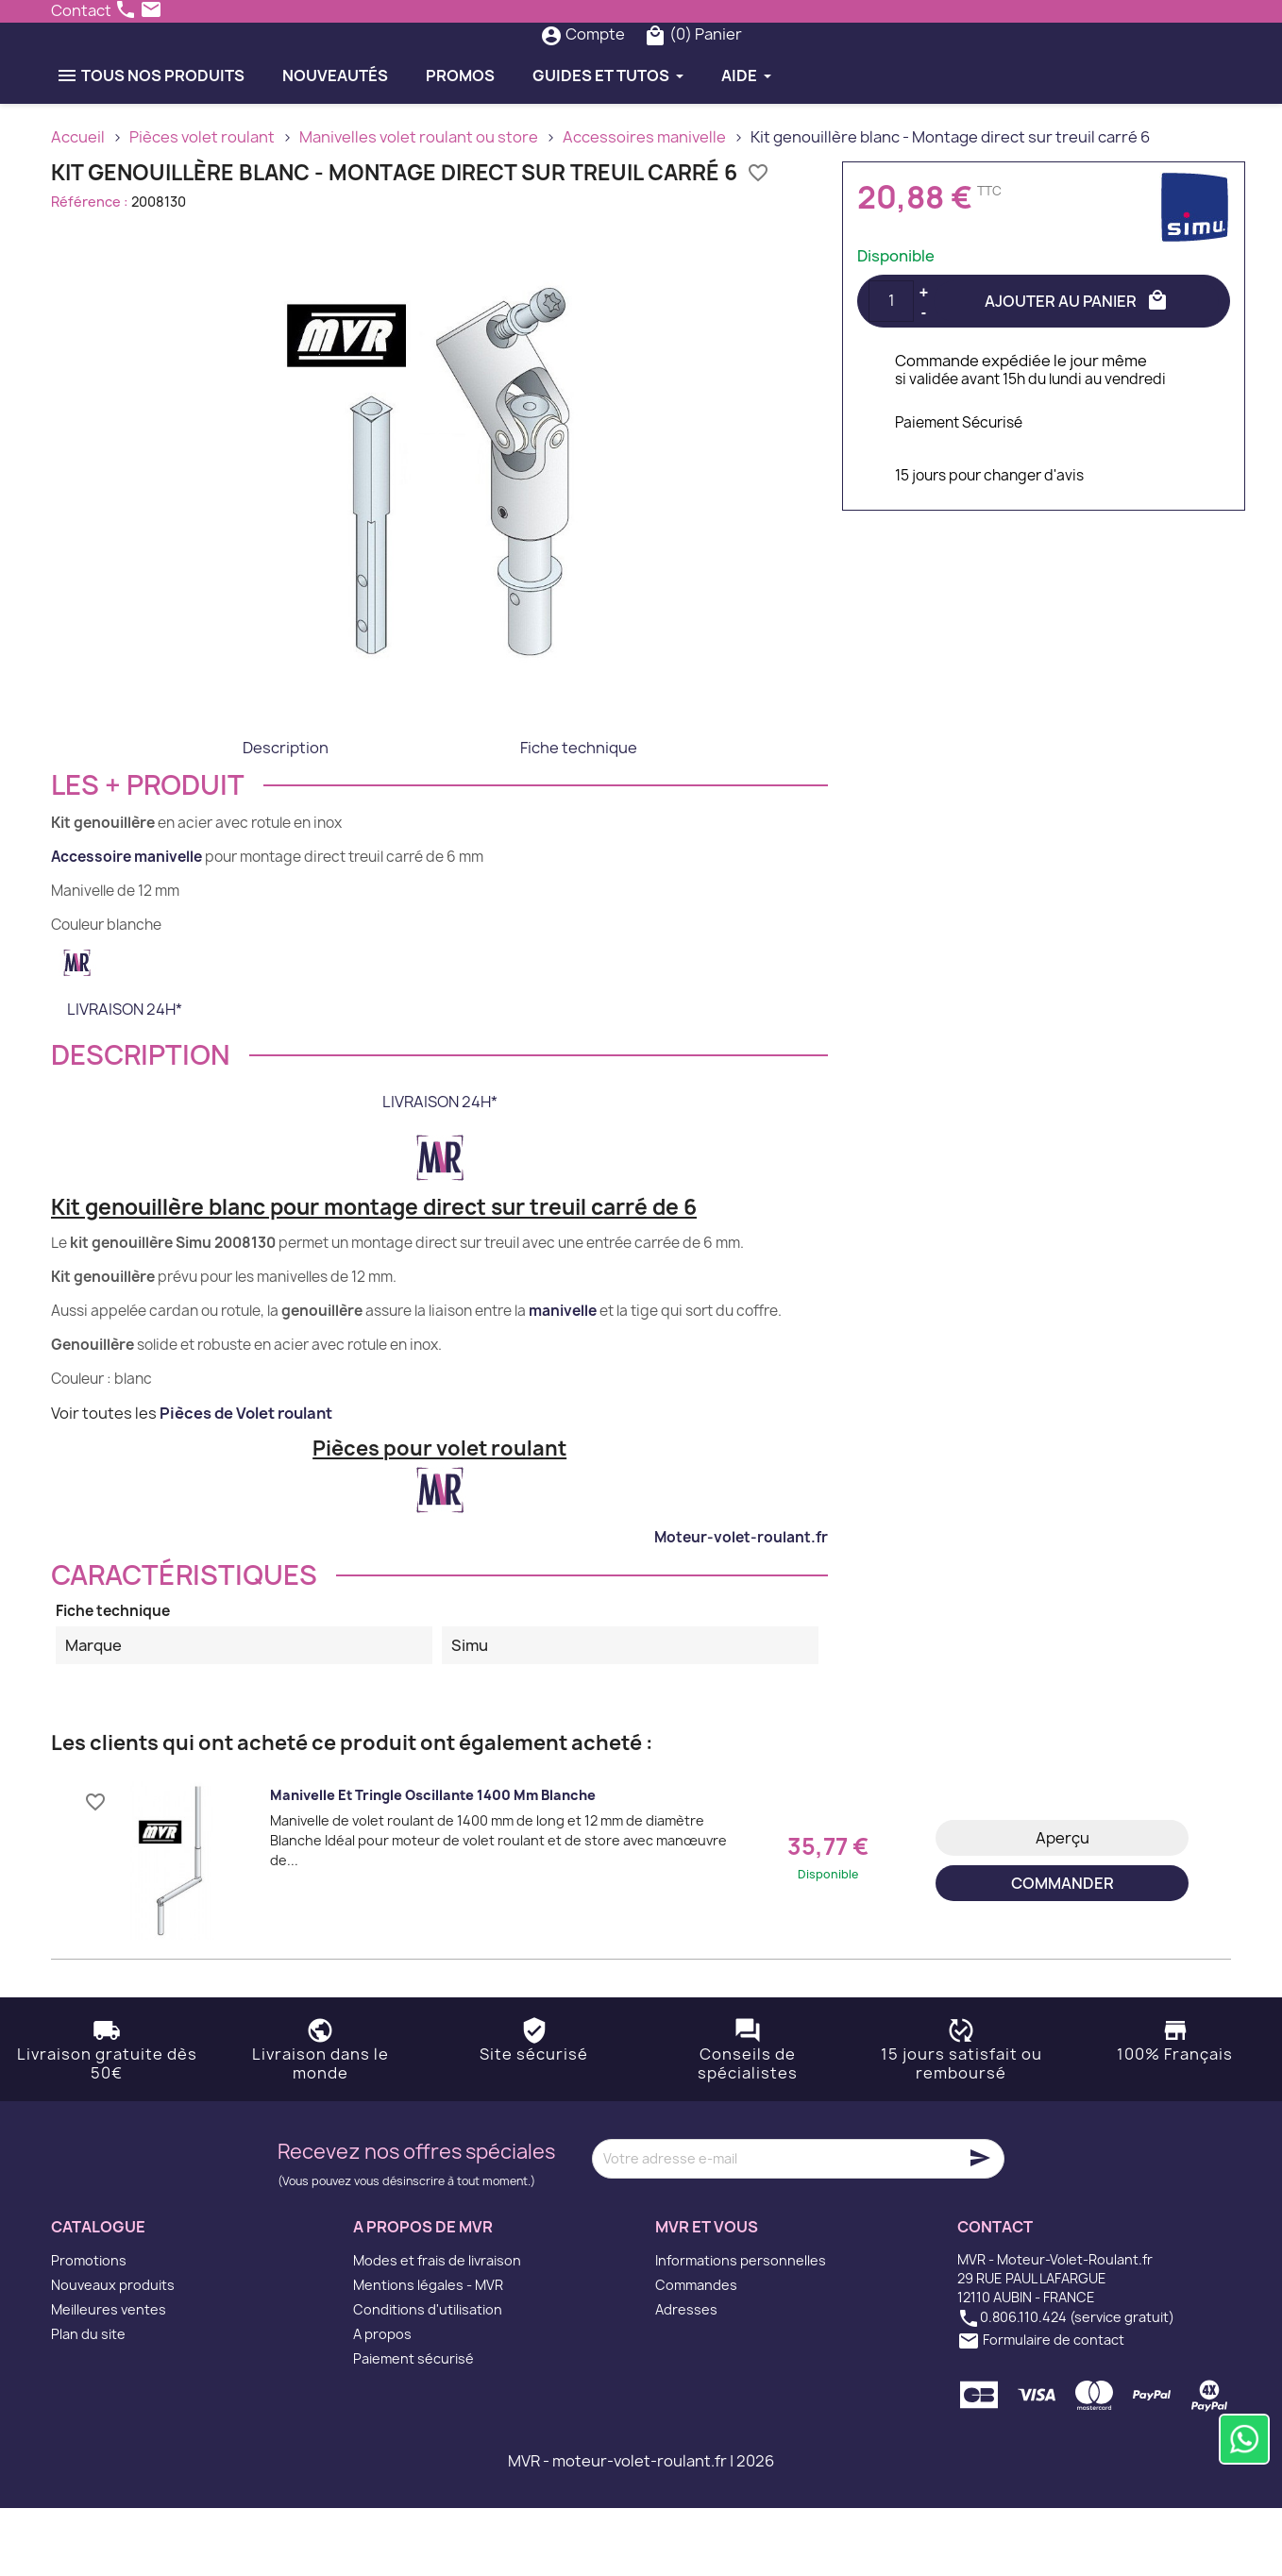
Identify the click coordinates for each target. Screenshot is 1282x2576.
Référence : (89, 269)
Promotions (89, 2328)
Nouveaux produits (113, 2353)
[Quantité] (891, 368)
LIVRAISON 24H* (124, 1076)
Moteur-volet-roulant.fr (741, 1604)
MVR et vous (706, 2293)
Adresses (686, 2377)
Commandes (696, 2353)
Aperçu (1062, 1904)
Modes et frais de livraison (437, 2328)
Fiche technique (578, 814)
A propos (382, 2402)
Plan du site (88, 2402)
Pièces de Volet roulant (246, 1480)
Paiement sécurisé (413, 2426)
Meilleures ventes (108, 2377)
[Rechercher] (602, 68)
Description (286, 814)
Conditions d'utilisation (427, 2377)
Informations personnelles (740, 2328)
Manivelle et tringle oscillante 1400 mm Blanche (433, 1862)
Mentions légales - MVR (428, 2353)
